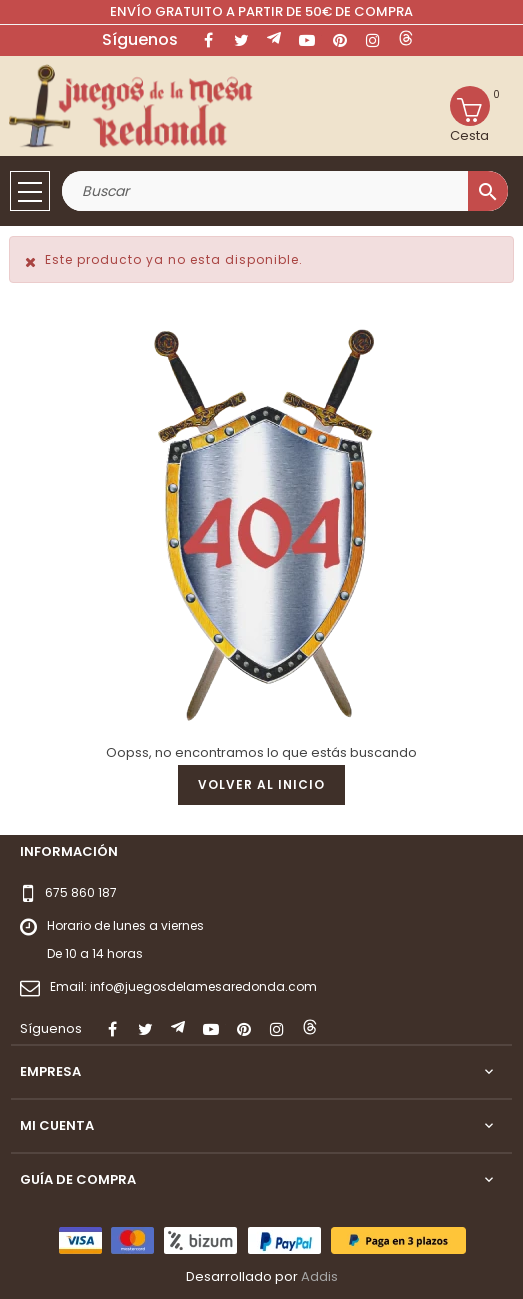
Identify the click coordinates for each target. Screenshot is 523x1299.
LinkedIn (406, 40)
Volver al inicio (261, 784)
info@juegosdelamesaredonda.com (203, 986)
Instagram (373, 40)
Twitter (241, 40)
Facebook (208, 40)
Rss (274, 40)
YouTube (307, 40)
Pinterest (340, 40)
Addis (319, 1276)
